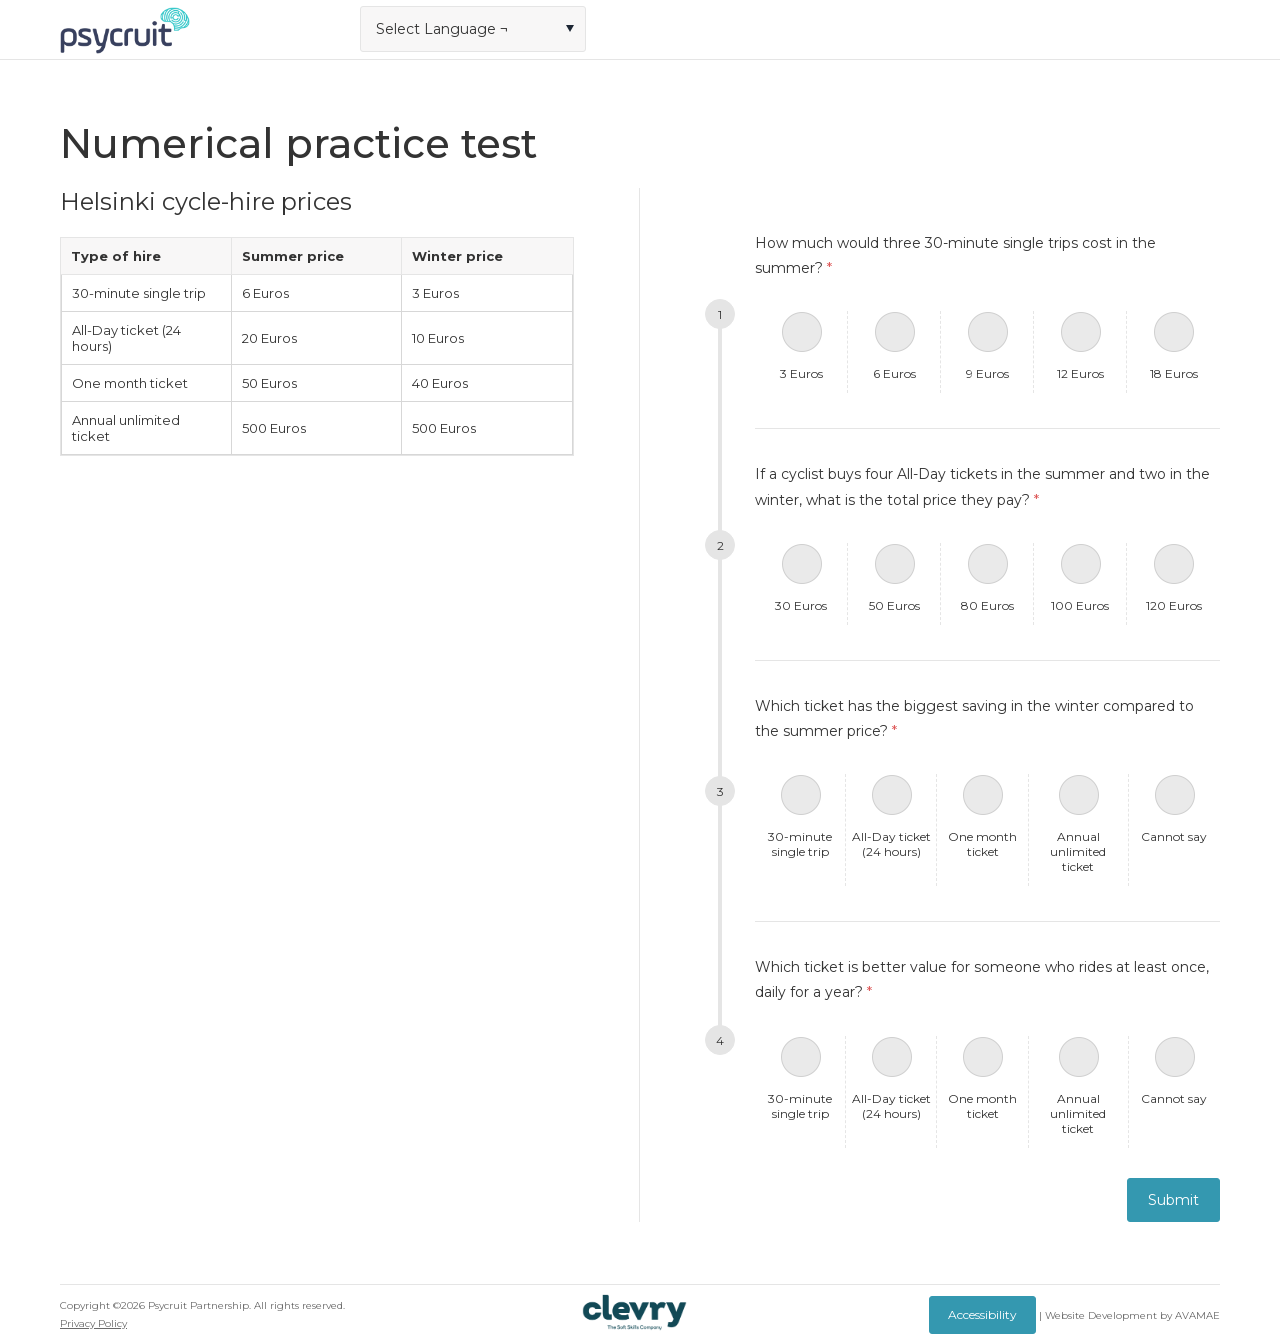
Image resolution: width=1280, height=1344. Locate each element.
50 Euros (894, 605)
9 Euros (987, 373)
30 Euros (801, 605)
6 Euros (894, 373)
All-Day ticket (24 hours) (891, 844)
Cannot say (1174, 836)
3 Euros (801, 373)
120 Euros (1174, 605)
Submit (1173, 1200)
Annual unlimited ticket (1078, 851)
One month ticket (982, 844)
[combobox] (473, 29)
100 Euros (1080, 605)
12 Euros (1080, 373)
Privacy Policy (93, 1323)
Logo (125, 30)
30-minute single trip (800, 844)
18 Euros (1174, 373)
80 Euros (987, 605)
